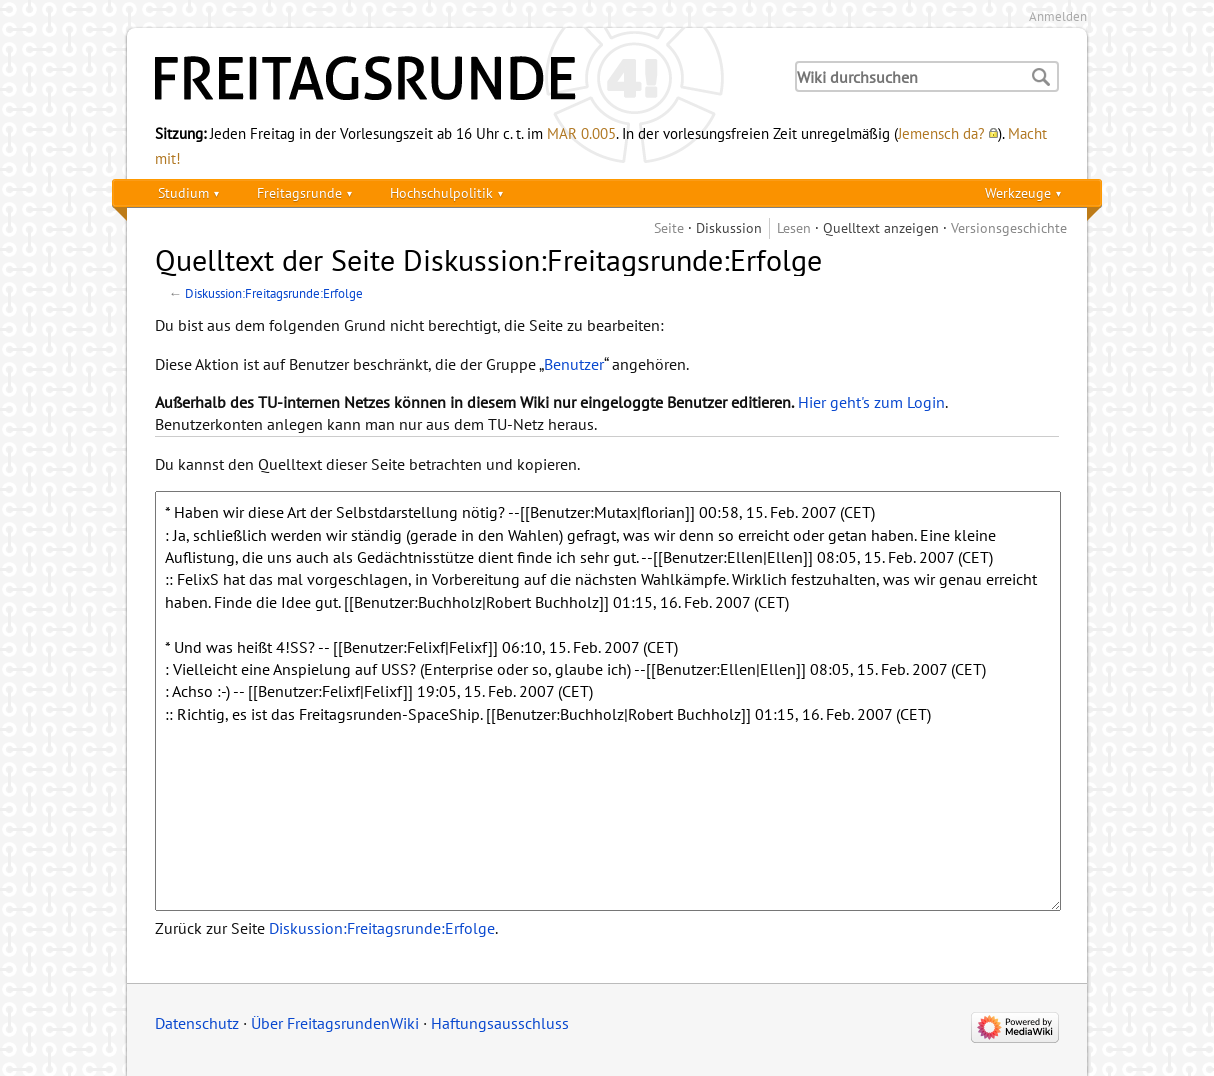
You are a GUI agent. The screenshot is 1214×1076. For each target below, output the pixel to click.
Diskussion (729, 227)
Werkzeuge (1018, 192)
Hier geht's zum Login (871, 402)
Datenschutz (197, 1023)
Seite (669, 227)
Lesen (794, 227)
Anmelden (1058, 16)
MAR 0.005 (581, 133)
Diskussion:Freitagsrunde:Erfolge (274, 293)
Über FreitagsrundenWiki (335, 1023)
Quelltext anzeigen (881, 227)
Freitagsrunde (299, 192)
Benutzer (574, 364)
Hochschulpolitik (441, 192)
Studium (183, 192)
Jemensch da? (941, 133)
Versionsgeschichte (1009, 227)
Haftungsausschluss (500, 1023)
